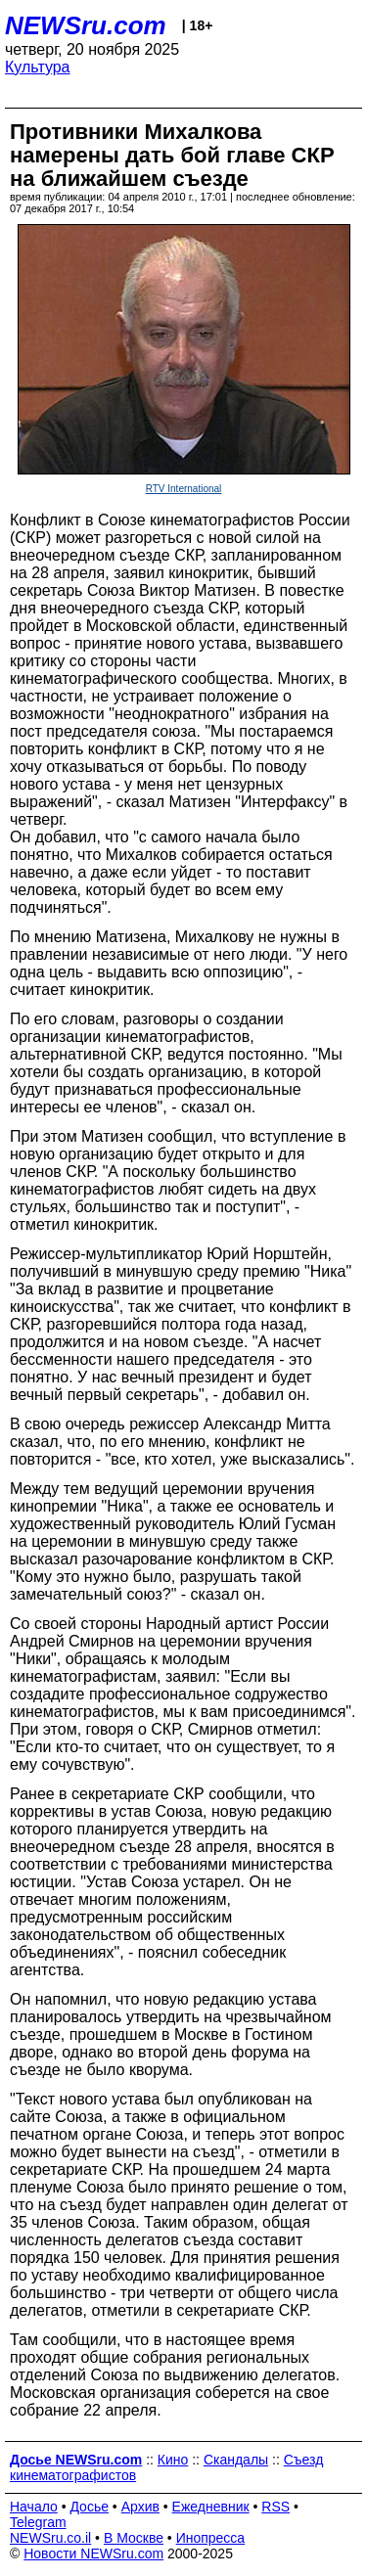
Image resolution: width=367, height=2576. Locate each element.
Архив (140, 2506)
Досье (89, 2506)
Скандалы (236, 2459)
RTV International (184, 488)
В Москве (133, 2538)
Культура (37, 67)
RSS (275, 2506)
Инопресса (211, 2538)
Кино (173, 2459)
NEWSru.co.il (50, 2538)
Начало (34, 2506)
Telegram (38, 2522)
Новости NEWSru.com (93, 2553)
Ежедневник (211, 2506)
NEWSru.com (85, 25)
